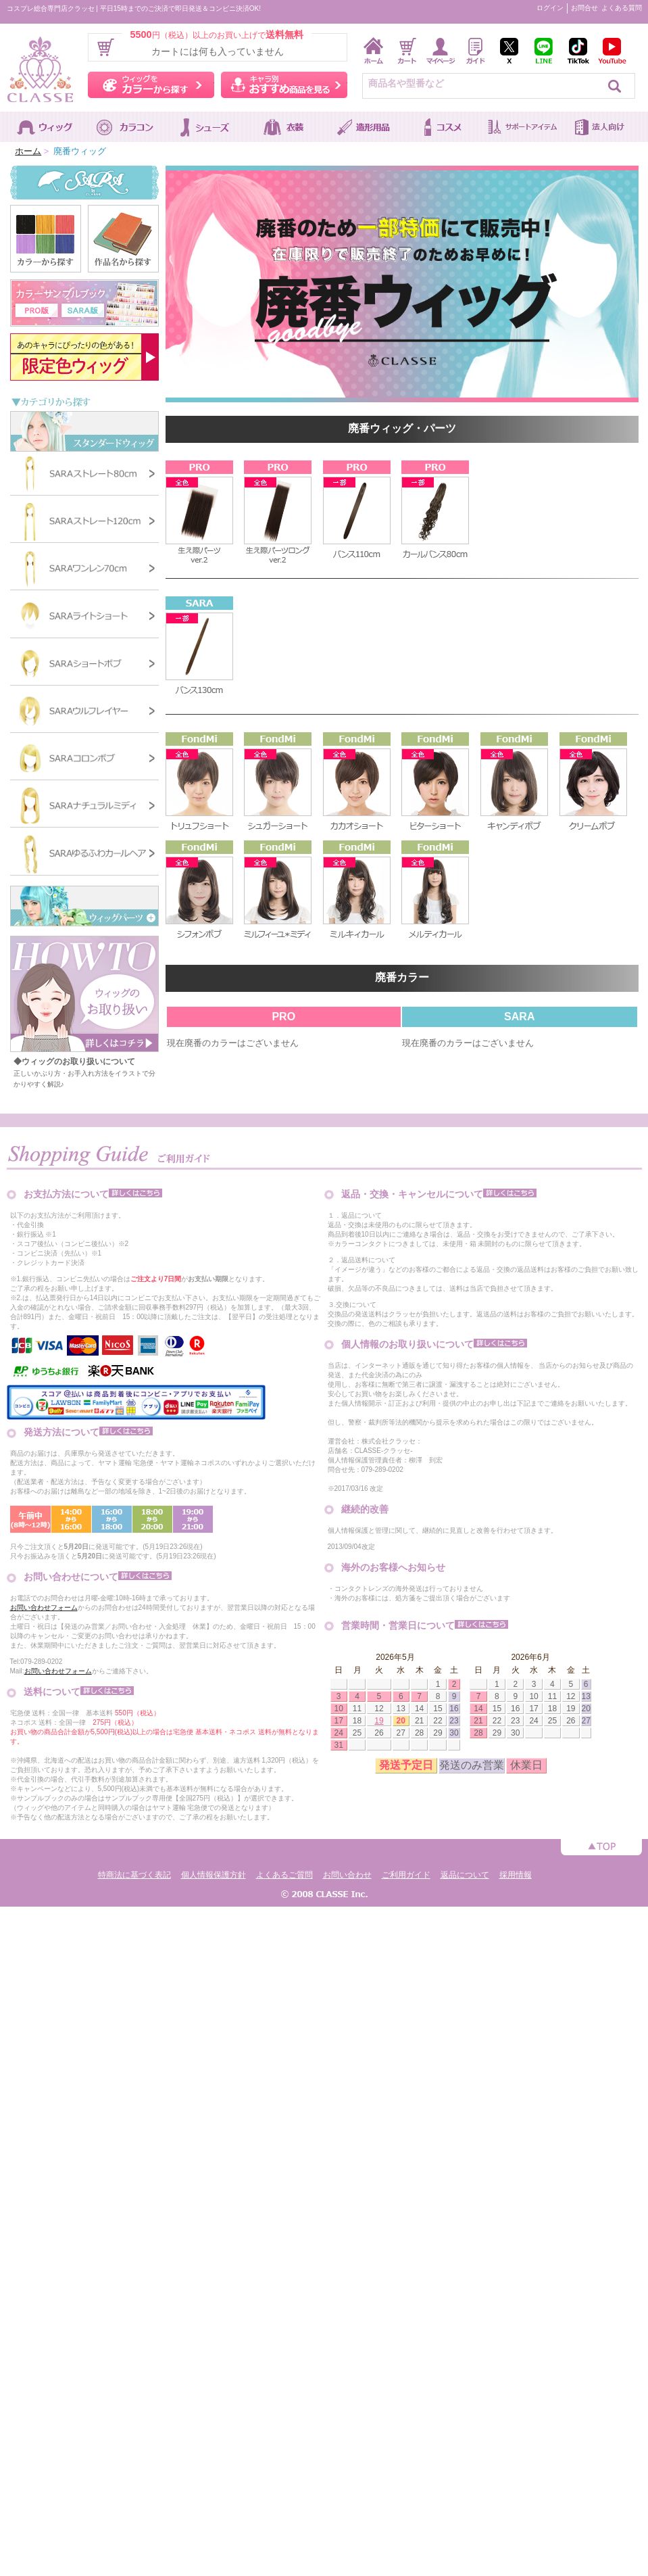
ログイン (550, 7)
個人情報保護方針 (213, 1875)
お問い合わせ (347, 1875)
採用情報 (515, 1875)
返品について (465, 1875)
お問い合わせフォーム (44, 1607)
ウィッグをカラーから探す (151, 85)
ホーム (28, 151)
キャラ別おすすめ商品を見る (284, 85)
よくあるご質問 (284, 1875)
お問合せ (584, 7)
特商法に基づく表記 (134, 1875)
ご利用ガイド (406, 1875)
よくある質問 (621, 7)
